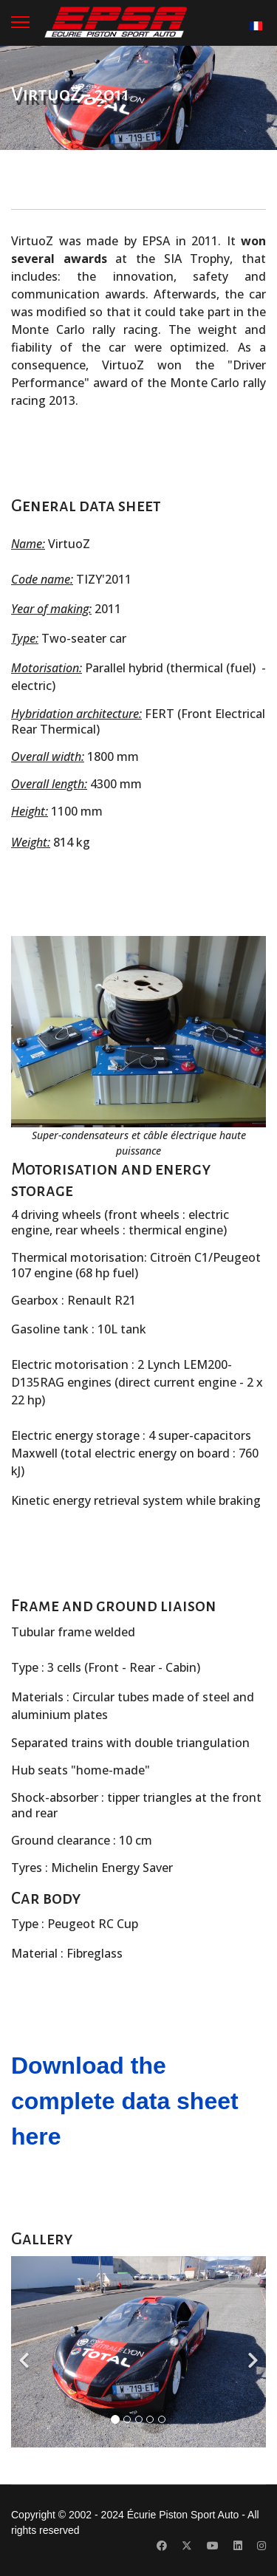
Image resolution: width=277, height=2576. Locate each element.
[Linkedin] (237, 2546)
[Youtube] (213, 2546)
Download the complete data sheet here (125, 2101)
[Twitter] (187, 2546)
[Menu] (20, 22)
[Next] (251, 2351)
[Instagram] (261, 2546)
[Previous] (26, 2351)
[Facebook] (162, 2546)
